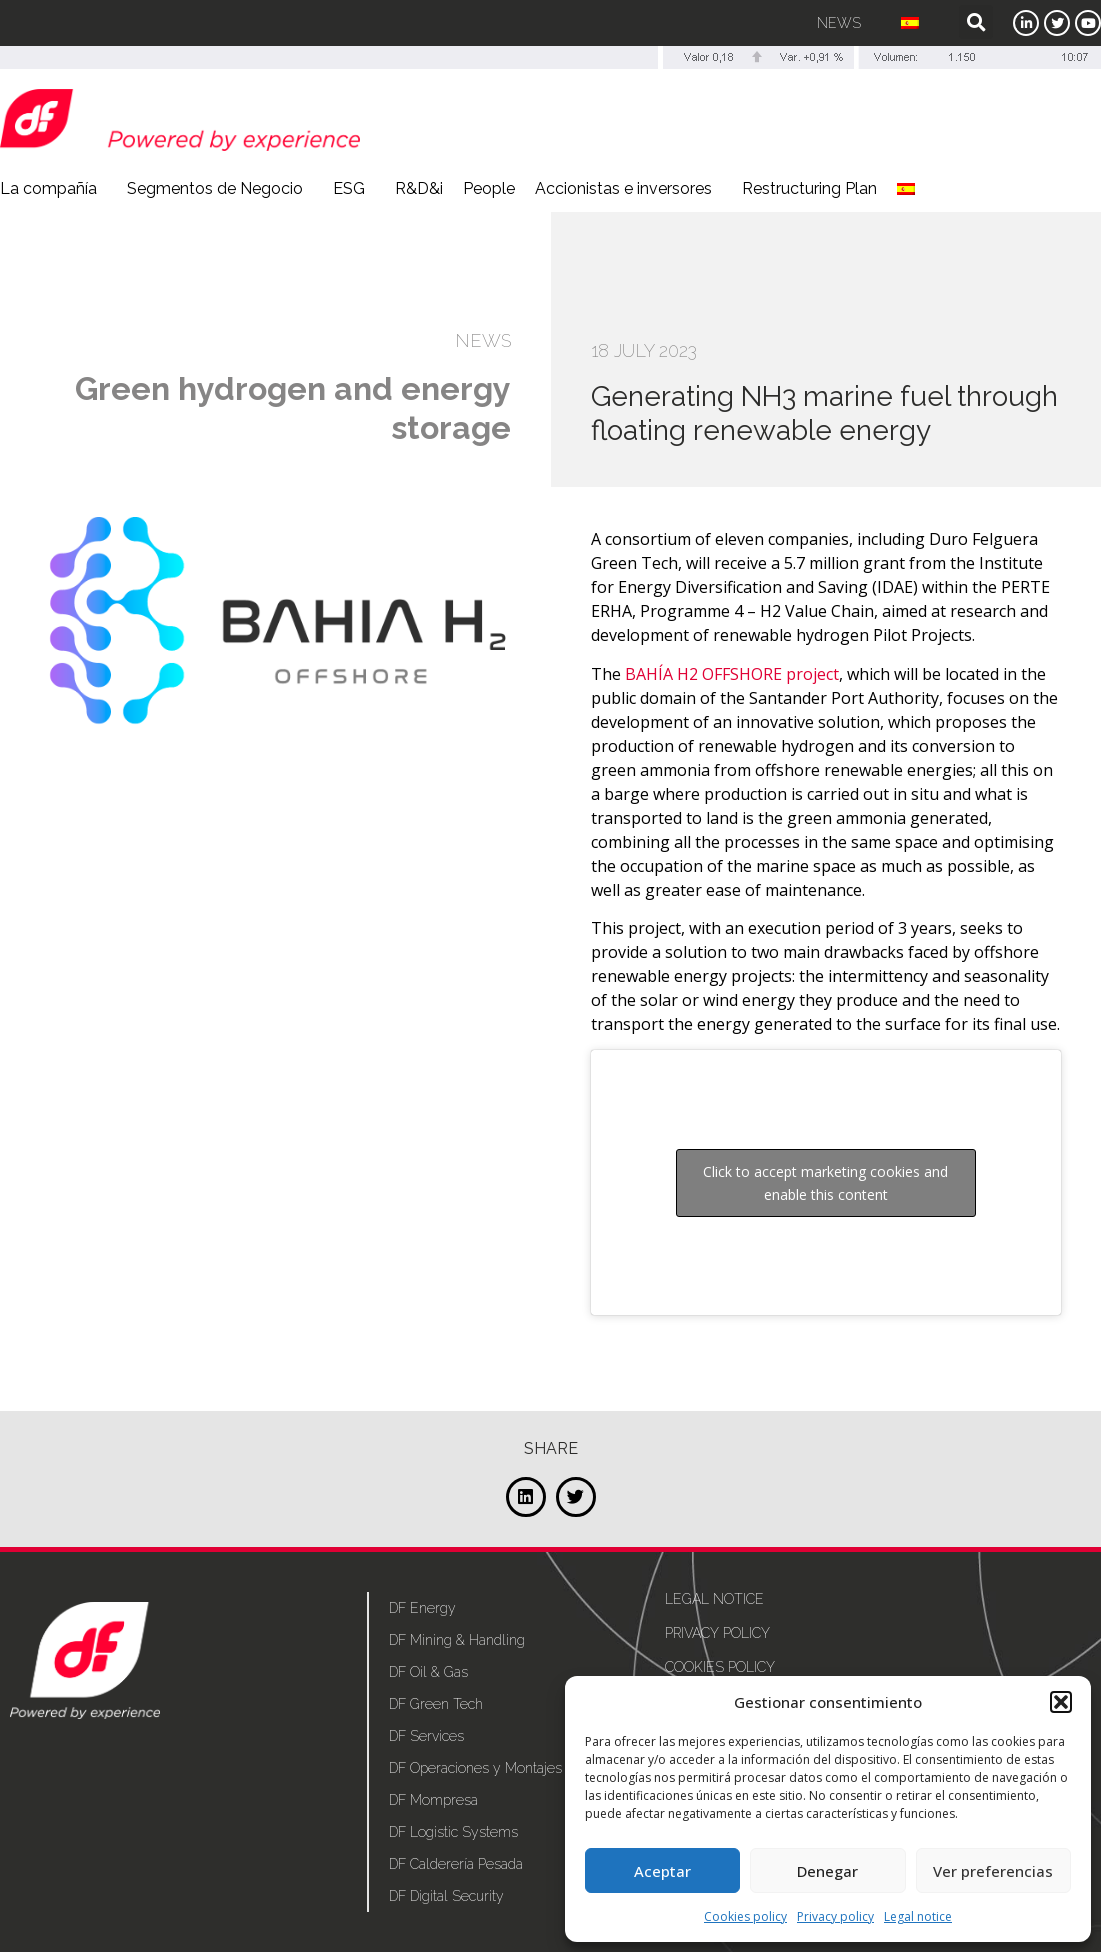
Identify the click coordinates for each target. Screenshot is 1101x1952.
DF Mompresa (433, 1800)
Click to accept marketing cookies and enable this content (825, 1183)
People (489, 188)
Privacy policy (835, 1916)
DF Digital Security (446, 1896)
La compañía (53, 189)
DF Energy (422, 1608)
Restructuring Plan (809, 188)
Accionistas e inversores (628, 189)
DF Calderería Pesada (456, 1864)
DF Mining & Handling (457, 1640)
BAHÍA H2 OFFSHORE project (732, 674)
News (839, 23)
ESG (354, 189)
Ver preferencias (993, 1871)
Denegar (827, 1871)
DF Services (426, 1736)
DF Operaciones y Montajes (475, 1768)
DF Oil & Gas (428, 1672)
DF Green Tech (436, 1704)
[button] (1061, 1702)
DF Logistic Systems (453, 1832)
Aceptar (662, 1871)
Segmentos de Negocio (220, 189)
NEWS (483, 340)
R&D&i (419, 188)
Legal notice (918, 1916)
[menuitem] (910, 23)
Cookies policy (745, 1916)
